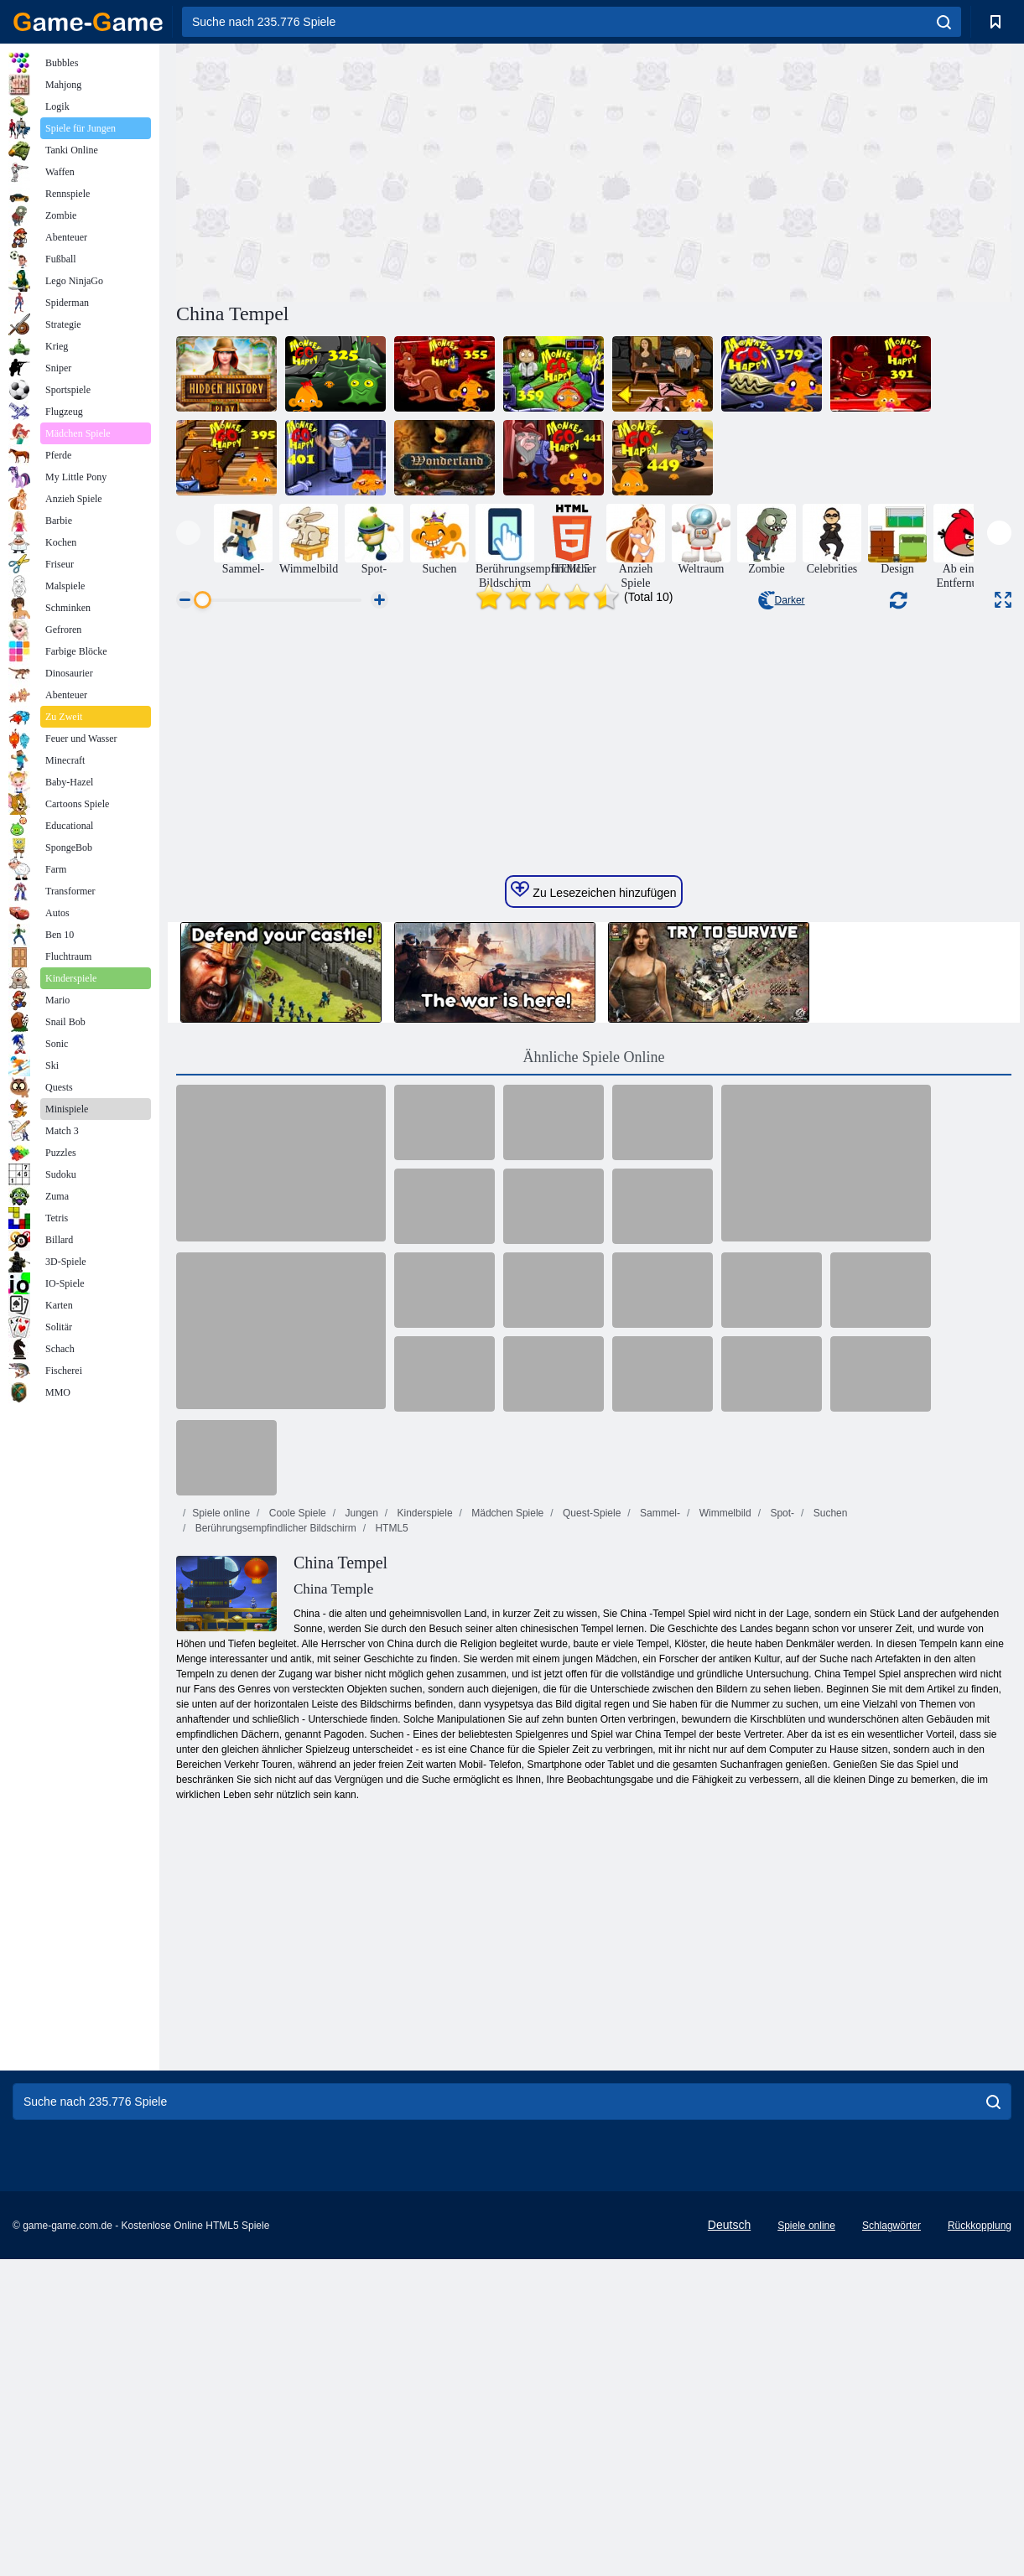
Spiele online (221, 1830)
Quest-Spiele (590, 1830)
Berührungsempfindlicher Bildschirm (274, 1845)
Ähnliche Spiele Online (594, 1374)
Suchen (828, 1830)
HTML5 (390, 1845)
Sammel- (658, 1830)
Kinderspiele (423, 1830)
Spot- (780, 1830)
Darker (781, 600)
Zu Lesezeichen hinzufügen (593, 1207)
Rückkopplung (979, 2542)
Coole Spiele (295, 1830)
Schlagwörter (891, 2542)
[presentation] (188, 533)
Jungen (360, 1830)
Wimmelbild (723, 1830)
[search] (944, 22)
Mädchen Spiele (506, 1830)
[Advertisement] (385, 170)
